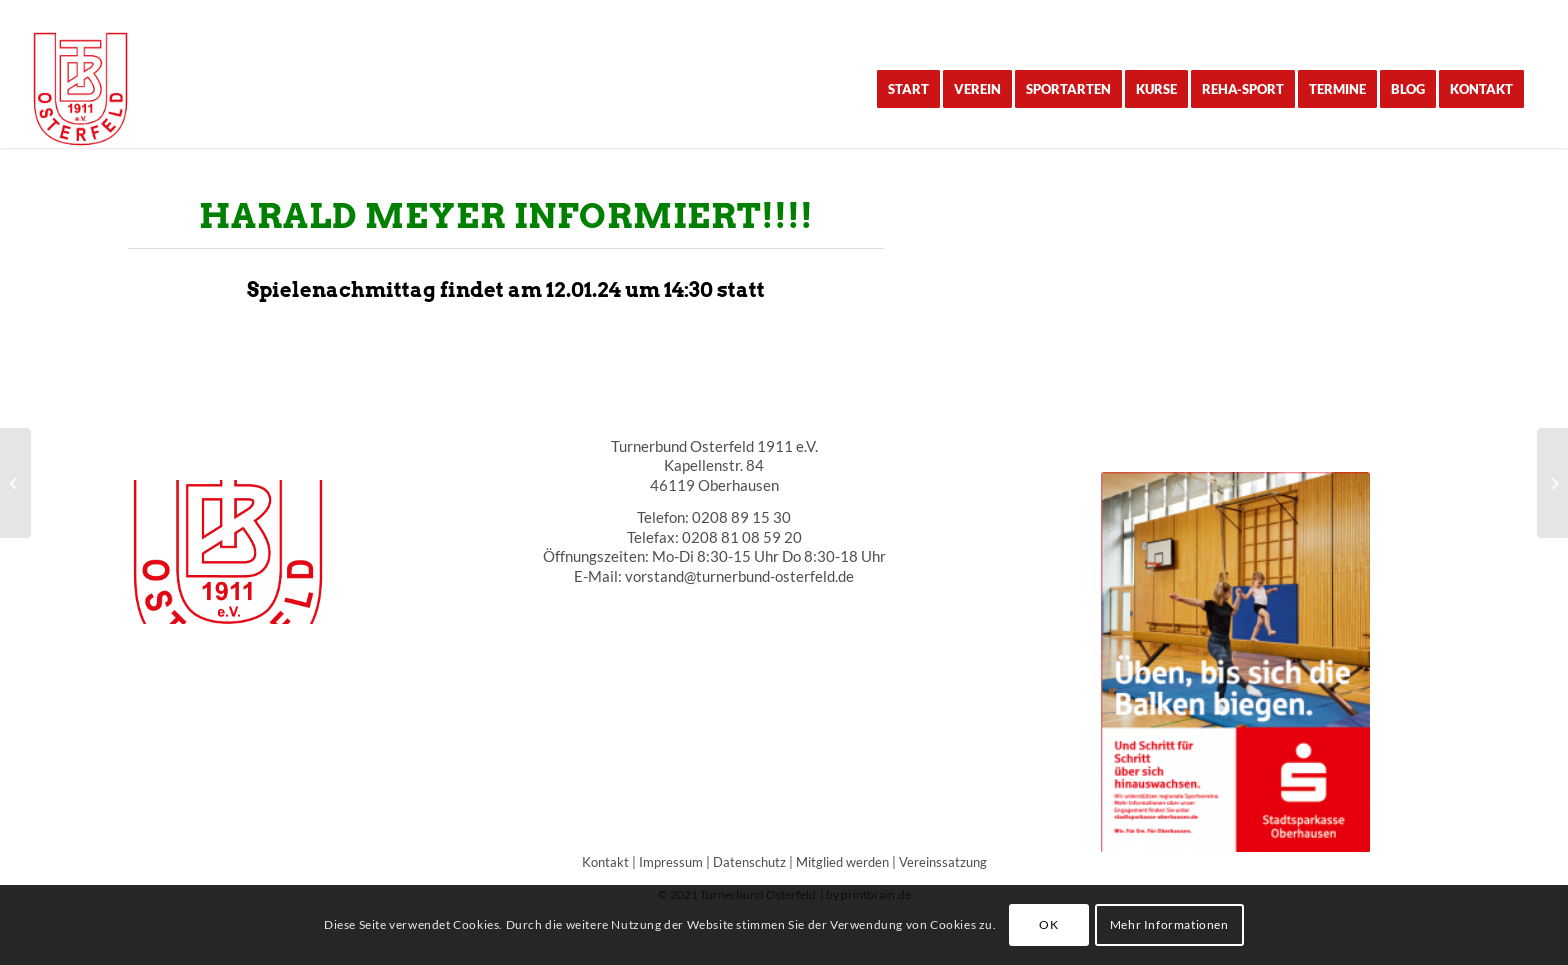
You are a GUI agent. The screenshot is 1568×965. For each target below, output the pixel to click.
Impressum (671, 862)
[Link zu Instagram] (1522, 15)
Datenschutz (749, 862)
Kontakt (605, 862)
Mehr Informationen (1169, 924)
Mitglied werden (842, 862)
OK (1048, 924)
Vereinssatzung (943, 862)
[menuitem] (908, 89)
